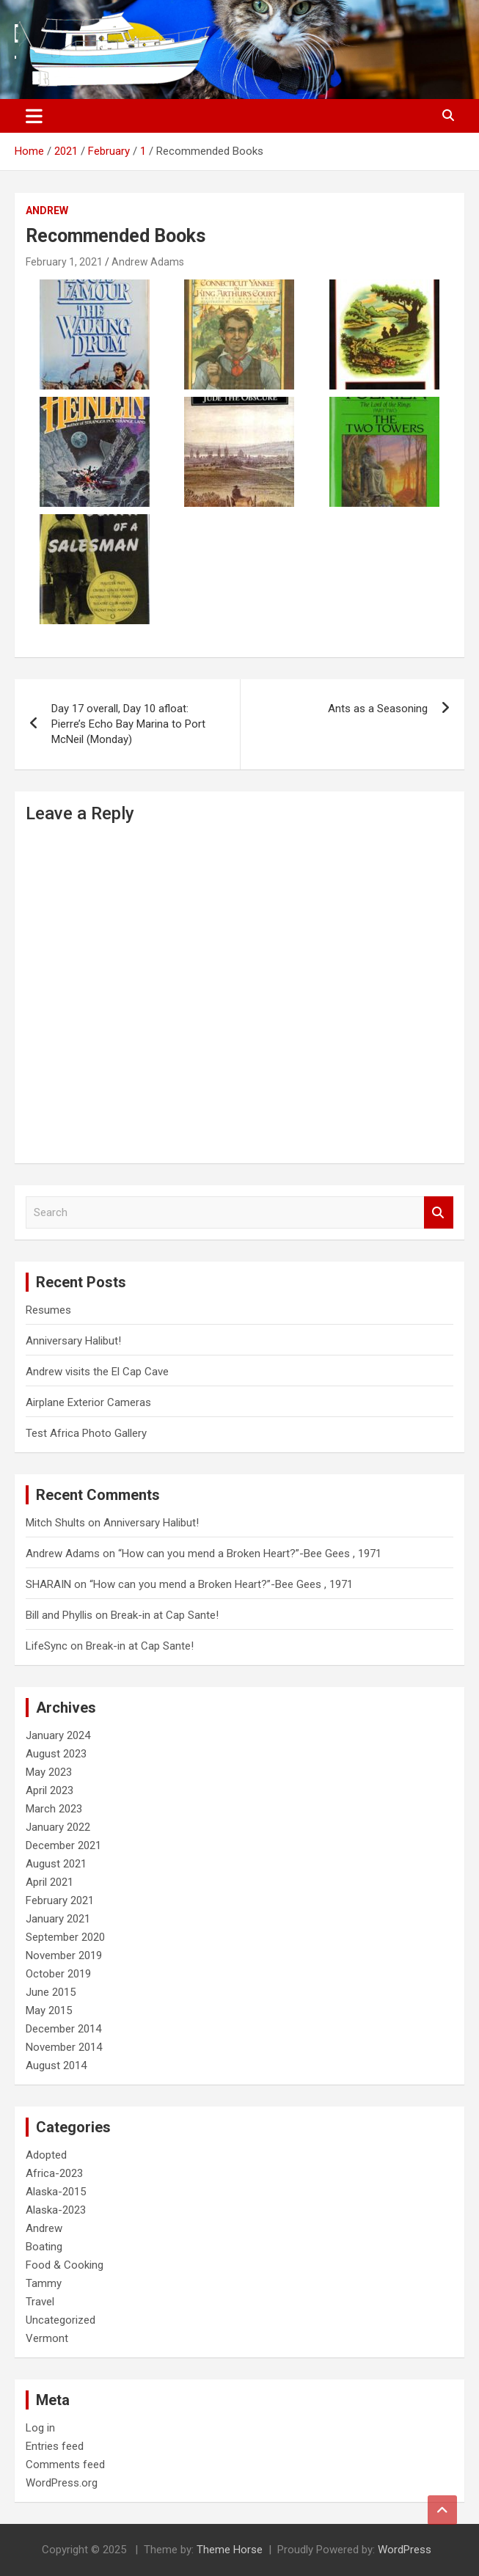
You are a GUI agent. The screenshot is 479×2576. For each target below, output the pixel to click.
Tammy (44, 2283)
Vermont (47, 2338)
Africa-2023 (54, 2173)
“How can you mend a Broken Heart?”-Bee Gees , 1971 (249, 1553)
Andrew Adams (147, 262)
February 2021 (60, 1900)
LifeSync (46, 1646)
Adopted (46, 2155)
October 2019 (58, 1973)
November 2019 (64, 1955)
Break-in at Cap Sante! (165, 1615)
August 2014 (56, 2065)
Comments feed (65, 2464)
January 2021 (58, 1918)
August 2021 (56, 1863)
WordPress (404, 2549)
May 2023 (49, 1772)
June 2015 (51, 1992)
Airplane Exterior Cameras (88, 1402)
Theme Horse (230, 2549)
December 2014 (63, 2028)
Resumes (48, 1310)
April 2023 (49, 1790)
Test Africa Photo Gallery (86, 1433)
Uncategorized (60, 2320)
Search (438, 1212)
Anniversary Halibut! (73, 1340)
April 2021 (49, 1882)
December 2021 (63, 1845)
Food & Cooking (64, 2265)
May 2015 (49, 2010)
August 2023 (56, 1753)
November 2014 (64, 2047)
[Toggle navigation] (34, 116)
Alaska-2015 (56, 2191)
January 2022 (58, 1827)
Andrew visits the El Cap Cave (97, 1371)
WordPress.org (62, 2482)
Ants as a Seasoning (378, 708)
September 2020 (65, 1937)
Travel (40, 2301)
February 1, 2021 (64, 262)
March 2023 (54, 1808)
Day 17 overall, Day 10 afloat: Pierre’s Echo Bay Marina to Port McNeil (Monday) (128, 724)
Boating (44, 2246)
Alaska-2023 (56, 2210)
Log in (40, 2427)
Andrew (47, 210)
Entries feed (55, 2446)
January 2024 (58, 1735)
